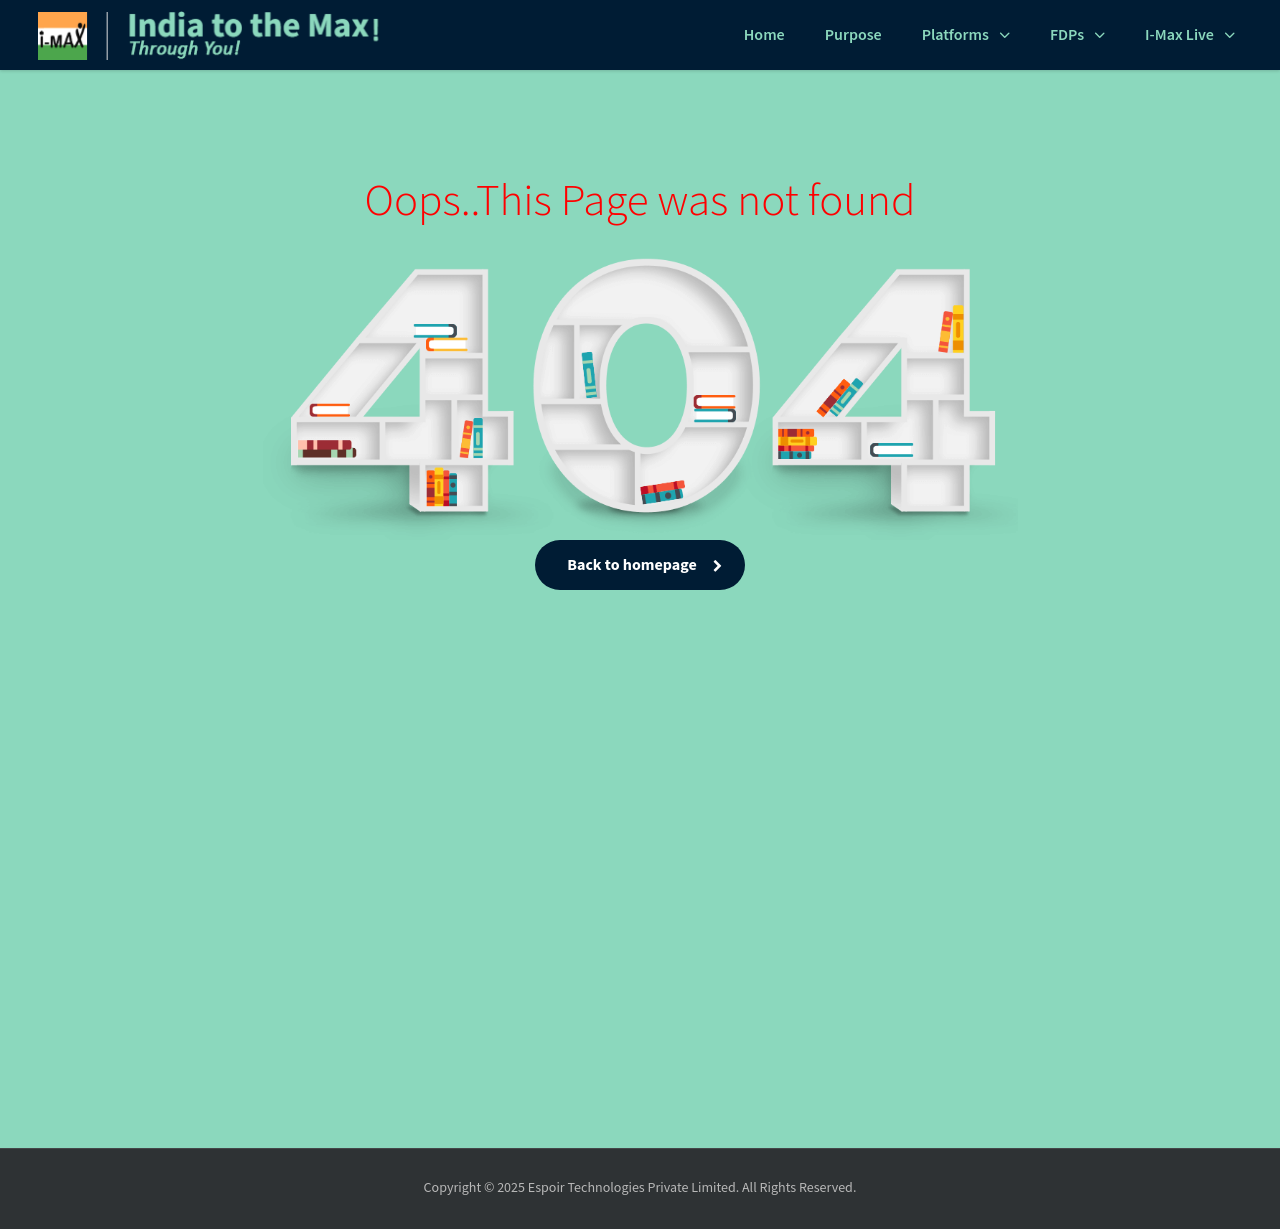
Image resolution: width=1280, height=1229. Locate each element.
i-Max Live (1179, 35)
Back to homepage (639, 565)
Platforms (955, 35)
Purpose (853, 35)
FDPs (1067, 35)
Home (764, 35)
